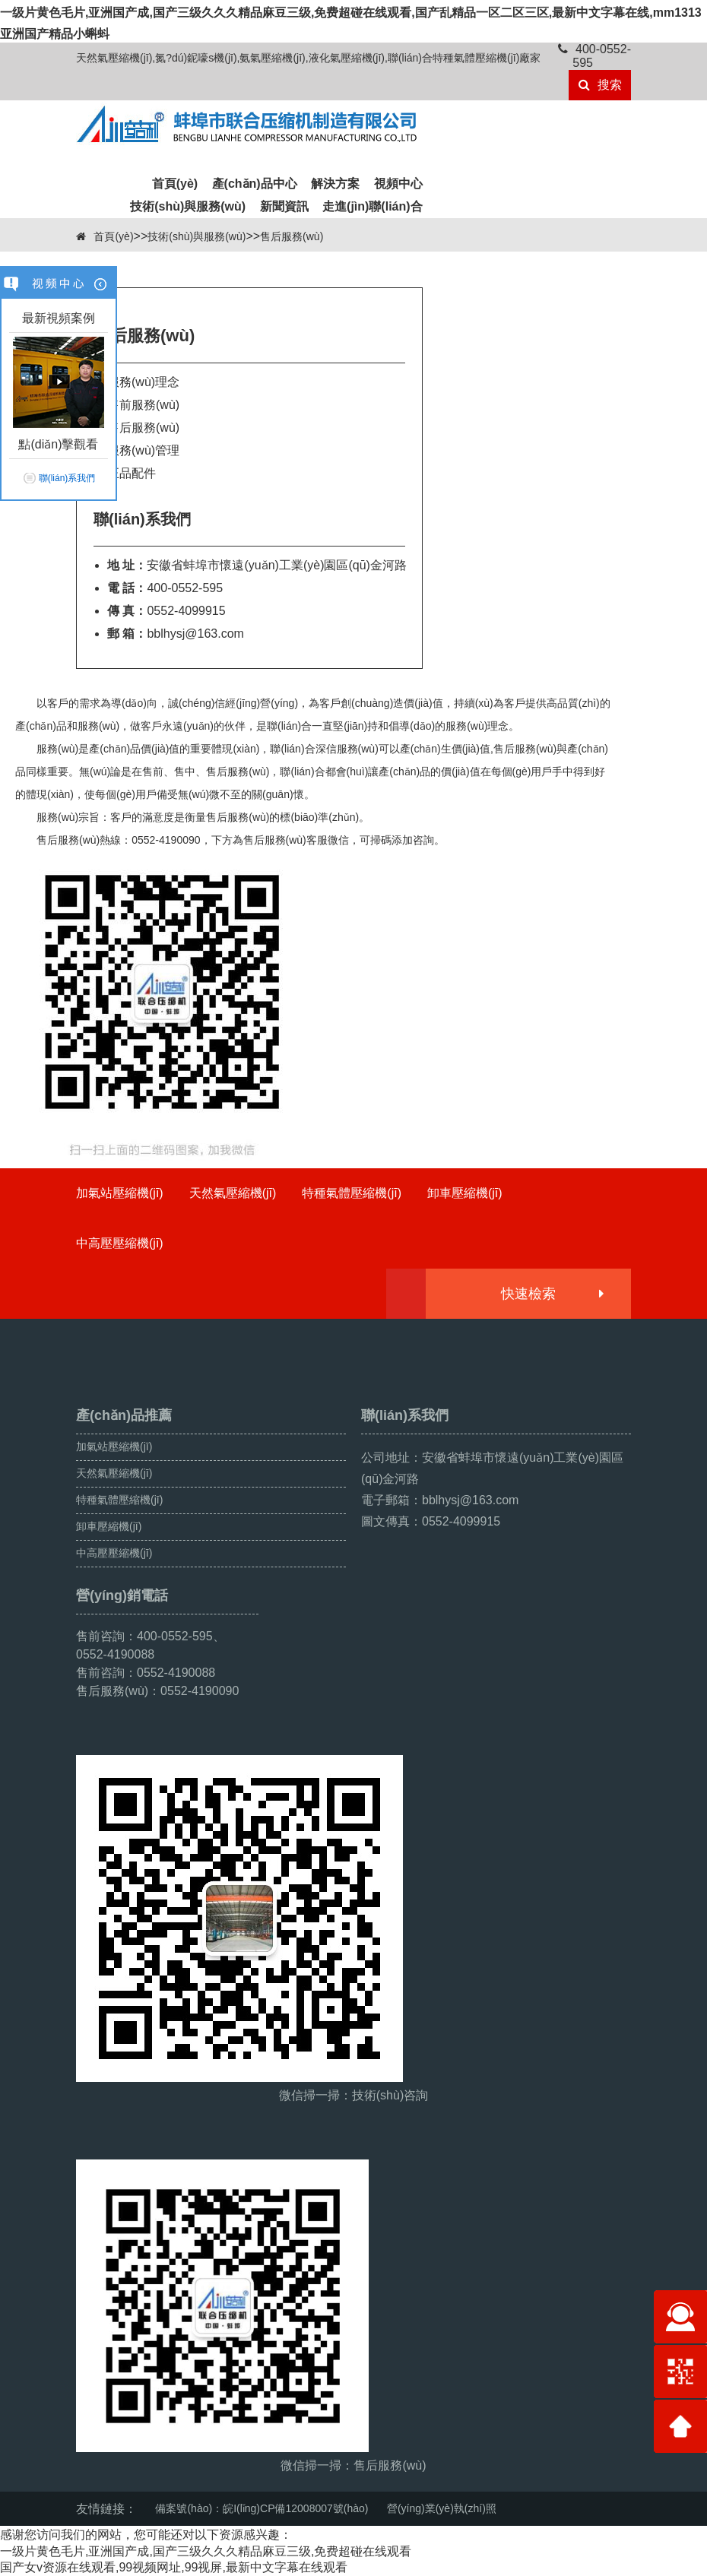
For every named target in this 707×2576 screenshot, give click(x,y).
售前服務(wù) (143, 404)
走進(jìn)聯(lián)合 (372, 206)
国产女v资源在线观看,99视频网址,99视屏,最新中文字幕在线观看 (173, 2567)
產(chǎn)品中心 (254, 183)
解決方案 (335, 183)
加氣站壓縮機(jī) (119, 1193)
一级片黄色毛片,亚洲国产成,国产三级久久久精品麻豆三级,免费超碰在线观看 (205, 2551)
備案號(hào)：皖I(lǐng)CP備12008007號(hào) (261, 2508)
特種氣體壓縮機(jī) (351, 1193)
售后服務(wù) (291, 236)
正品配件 (131, 473)
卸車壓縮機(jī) (465, 1193)
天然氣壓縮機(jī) (233, 1193)
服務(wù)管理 (143, 450)
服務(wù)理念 (143, 381)
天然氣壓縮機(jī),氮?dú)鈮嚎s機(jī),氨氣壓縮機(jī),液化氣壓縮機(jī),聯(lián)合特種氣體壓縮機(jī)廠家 (308, 58)
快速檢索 (551, 1294)
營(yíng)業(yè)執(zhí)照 (441, 2508)
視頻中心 (398, 183)
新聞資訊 (284, 206)
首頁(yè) (175, 183)
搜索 (600, 84)
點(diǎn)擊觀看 (58, 444)
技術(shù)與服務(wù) (188, 206)
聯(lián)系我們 (67, 478)
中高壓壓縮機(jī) (119, 1243)
